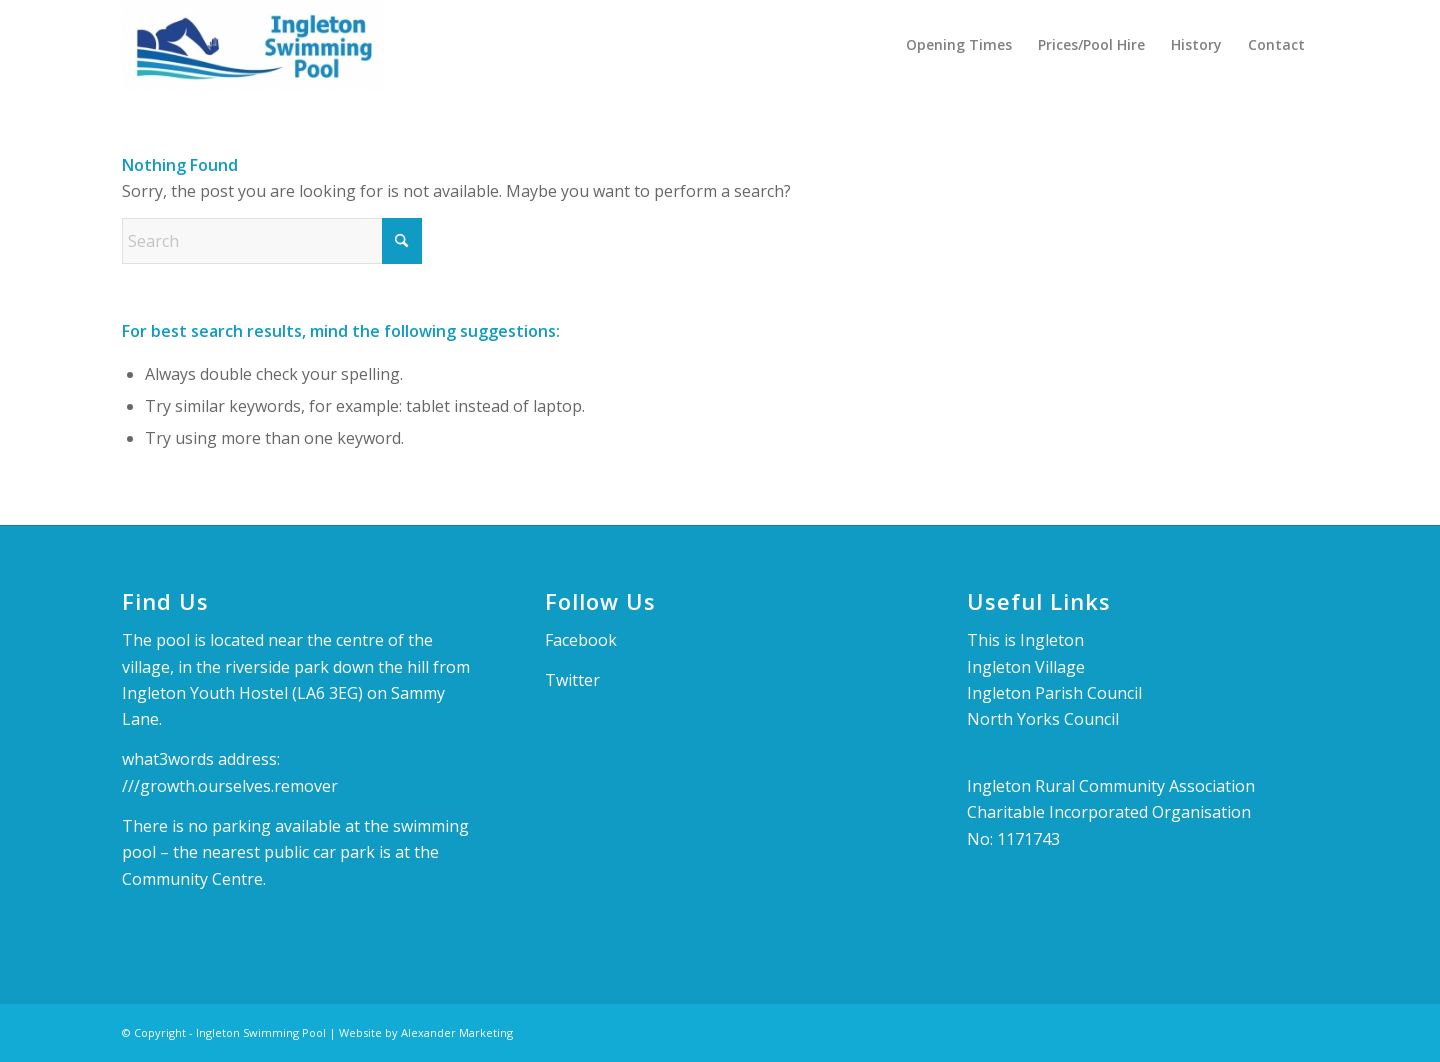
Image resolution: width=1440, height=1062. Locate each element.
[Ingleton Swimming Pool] (253, 45)
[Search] (272, 241)
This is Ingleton (1025, 640)
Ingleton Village (1026, 667)
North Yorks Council (1043, 719)
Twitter (572, 680)
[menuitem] (959, 45)
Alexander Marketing (457, 1032)
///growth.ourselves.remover (230, 786)
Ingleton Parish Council (1054, 693)
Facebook (581, 640)
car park (346, 852)
